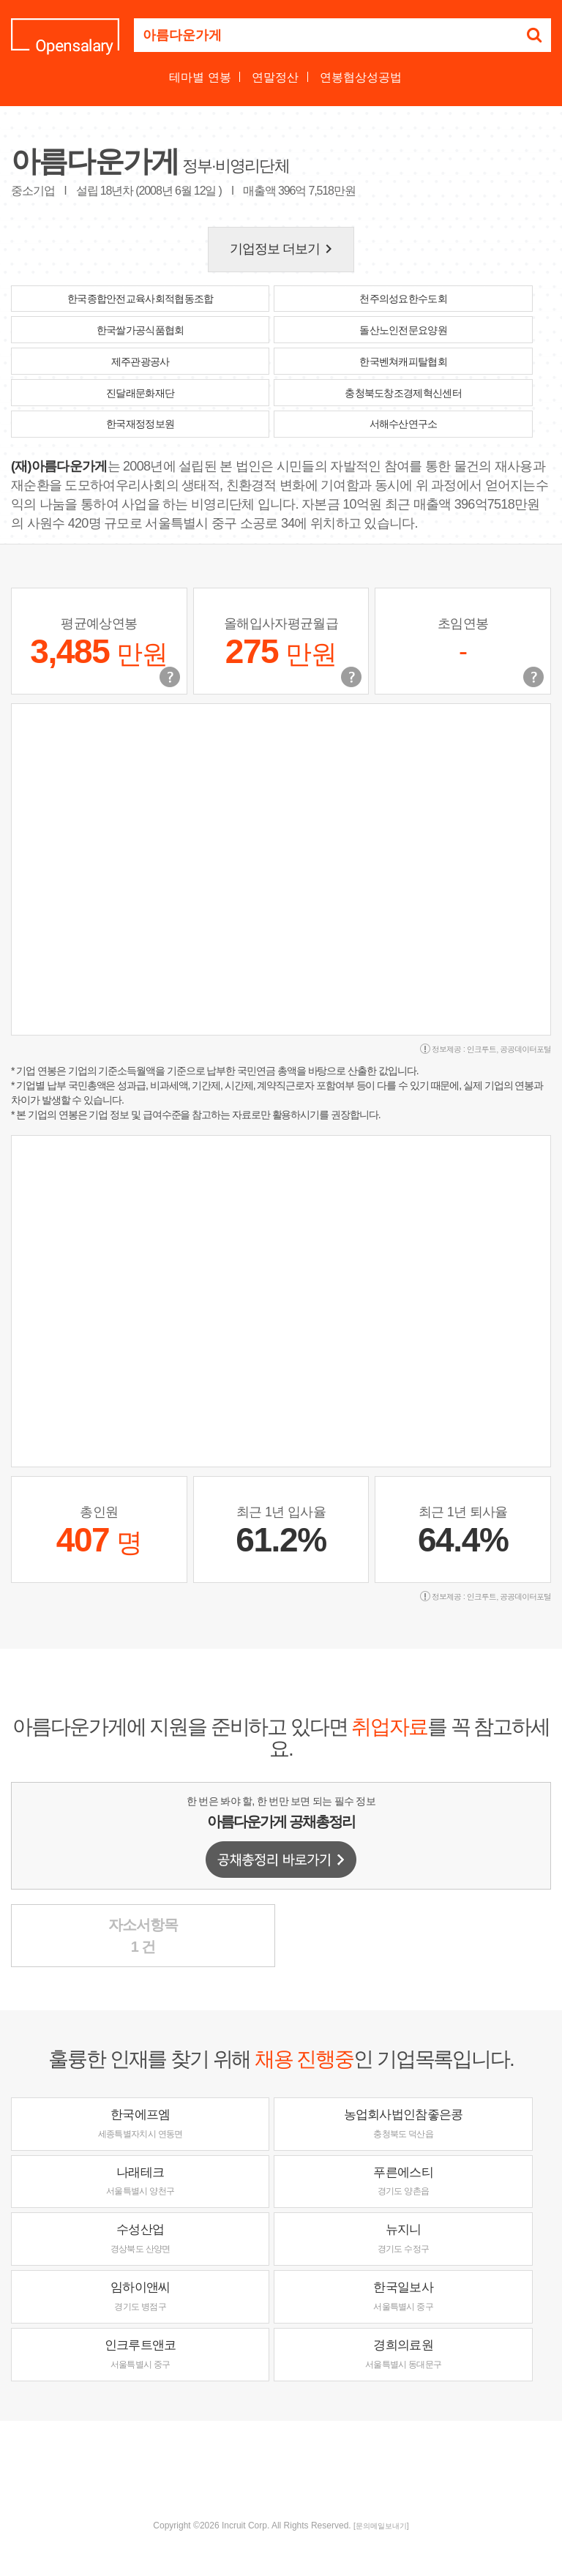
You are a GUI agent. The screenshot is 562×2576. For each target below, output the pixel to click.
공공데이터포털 (525, 1049)
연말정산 (275, 77)
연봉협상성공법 (361, 77)
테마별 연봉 (200, 77)
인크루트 (481, 1049)
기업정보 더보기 (284, 249)
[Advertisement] (281, 2468)
